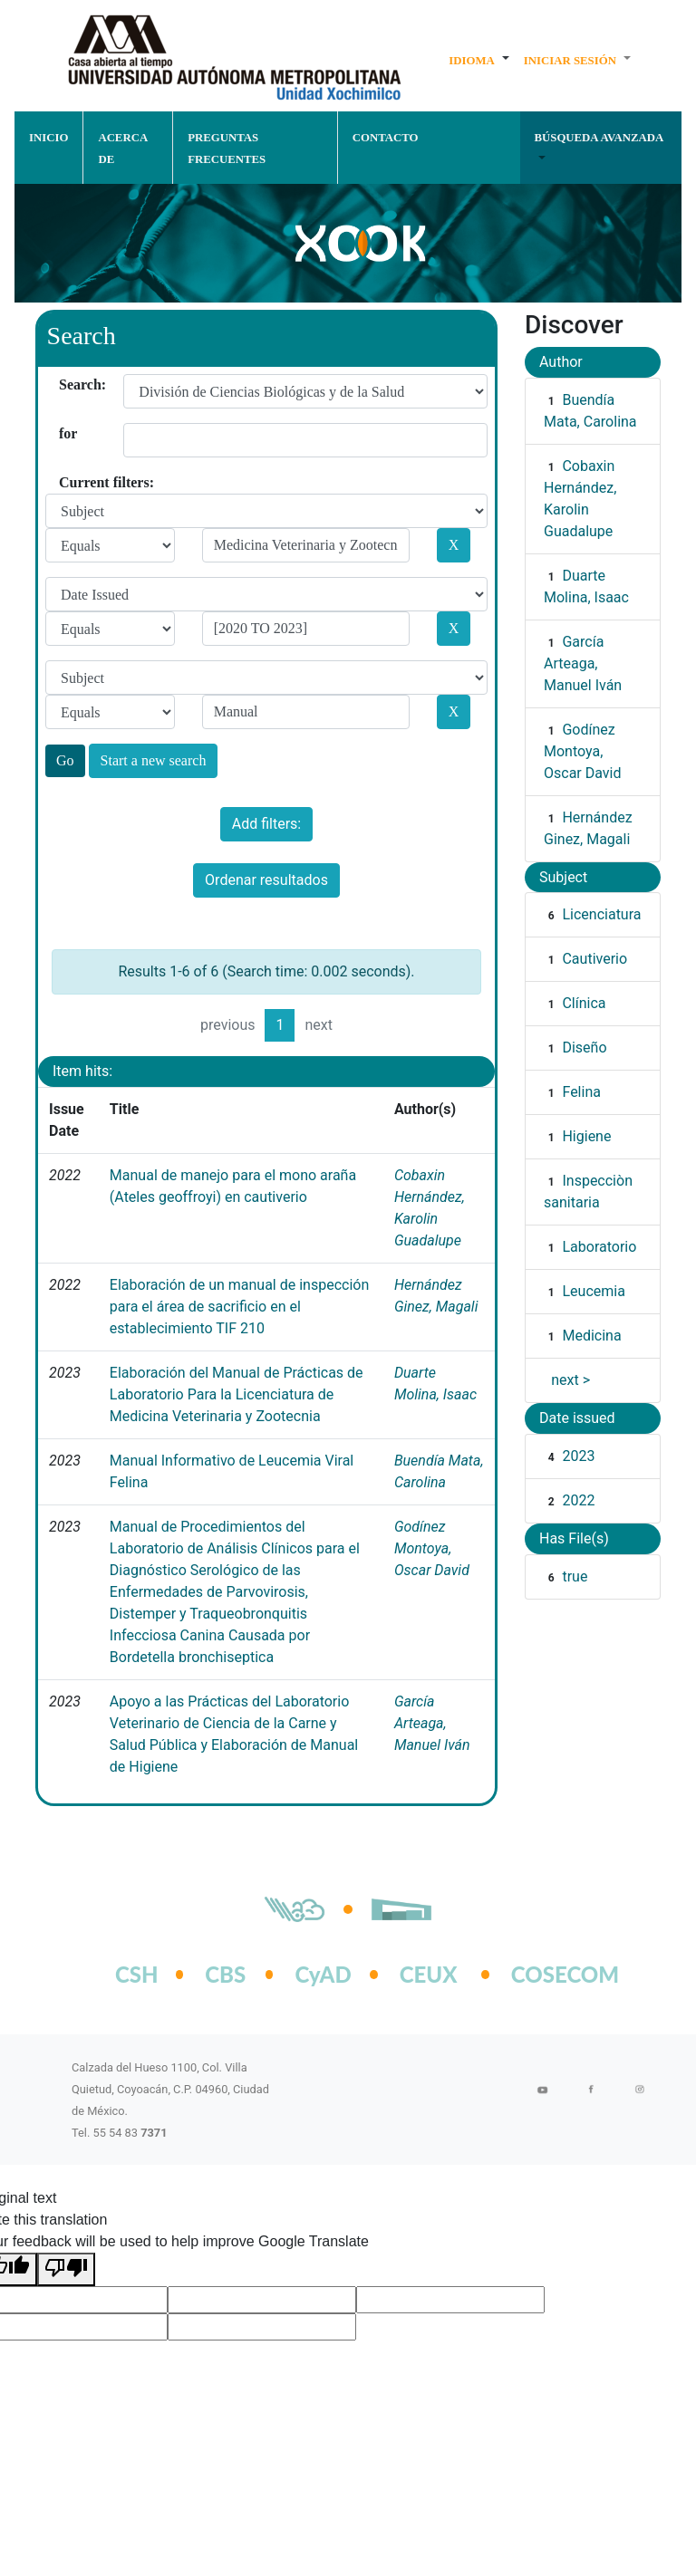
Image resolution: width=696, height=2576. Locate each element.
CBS (225, 1974)
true (574, 1576)
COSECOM (546, 1974)
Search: (65, 384)
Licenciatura (601, 914)
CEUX (429, 1974)
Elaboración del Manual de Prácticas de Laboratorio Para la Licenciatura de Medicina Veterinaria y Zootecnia (236, 1394)
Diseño (584, 1047)
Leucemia (593, 1291)
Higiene (586, 1136)
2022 (578, 1500)
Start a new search (154, 760)
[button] (479, 60)
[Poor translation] (66, 2269)
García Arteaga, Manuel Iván (432, 1723)
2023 (578, 1456)
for (65, 433)
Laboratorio (599, 1246)
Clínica (583, 1003)
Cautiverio (594, 958)
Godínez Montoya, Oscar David (431, 1548)
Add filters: (266, 823)
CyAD (323, 1974)
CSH (137, 1974)
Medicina (591, 1335)
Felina (581, 1092)
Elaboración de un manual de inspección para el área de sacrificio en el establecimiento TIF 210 (239, 1306)
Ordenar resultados (266, 880)
